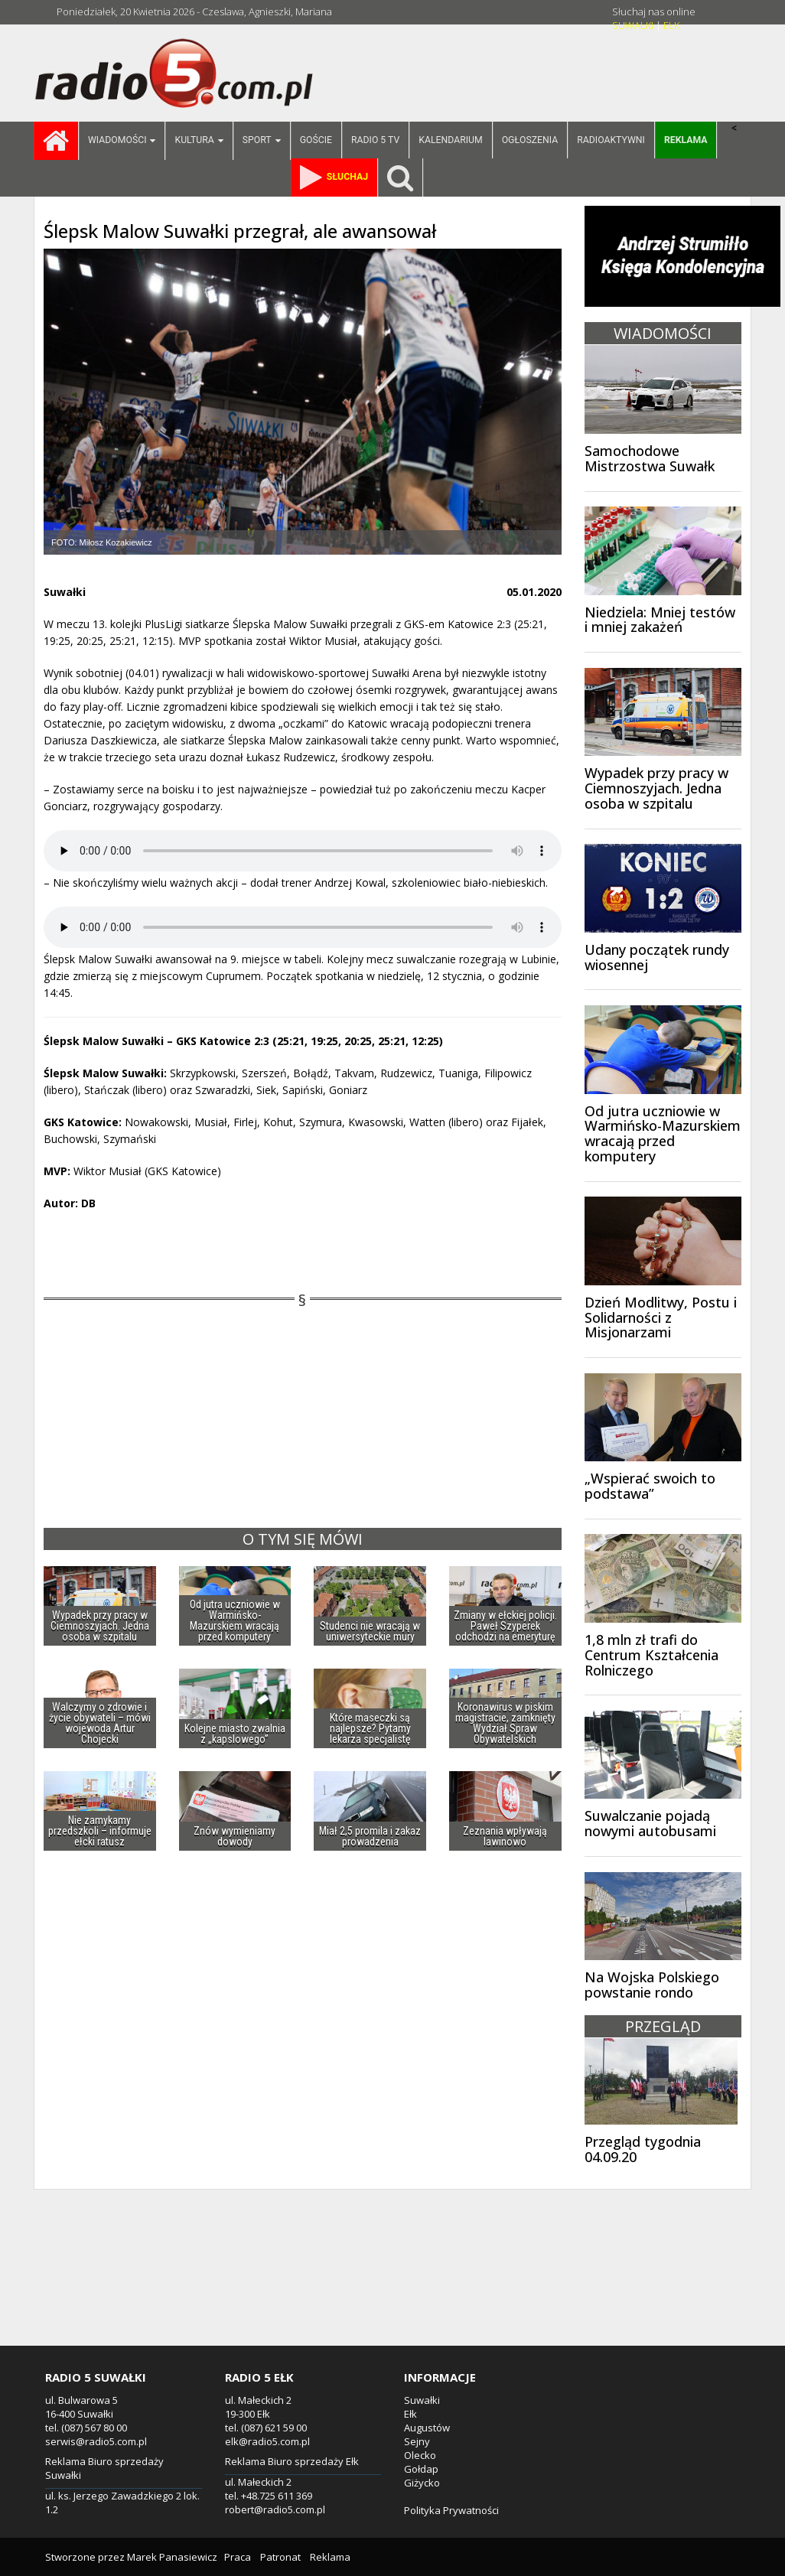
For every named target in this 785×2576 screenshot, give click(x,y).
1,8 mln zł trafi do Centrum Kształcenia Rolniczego (651, 1654)
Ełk (410, 2414)
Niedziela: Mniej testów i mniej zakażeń (660, 620)
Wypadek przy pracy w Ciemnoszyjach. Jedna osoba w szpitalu (656, 788)
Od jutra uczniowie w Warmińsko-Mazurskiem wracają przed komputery (663, 1133)
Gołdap (421, 2469)
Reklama (330, 2557)
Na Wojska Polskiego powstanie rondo (652, 1984)
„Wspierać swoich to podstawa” (650, 1486)
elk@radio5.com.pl (267, 2441)
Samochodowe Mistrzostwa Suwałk (650, 458)
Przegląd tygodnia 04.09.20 (643, 2149)
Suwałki (422, 2400)
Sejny (417, 2441)
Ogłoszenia (530, 140)
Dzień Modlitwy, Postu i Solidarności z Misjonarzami (661, 1317)
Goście (316, 140)
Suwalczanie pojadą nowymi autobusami (650, 1823)
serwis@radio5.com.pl (96, 2441)
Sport (262, 141)
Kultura (198, 141)
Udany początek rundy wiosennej (657, 957)
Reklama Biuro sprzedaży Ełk (292, 2461)
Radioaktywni (611, 140)
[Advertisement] (392, 2285)
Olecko (420, 2455)
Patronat (280, 2557)
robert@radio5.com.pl (275, 2509)
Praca (237, 2557)
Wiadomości (121, 141)
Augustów (427, 2427)
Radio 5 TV (375, 140)
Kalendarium (450, 140)
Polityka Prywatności (451, 2510)
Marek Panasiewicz (172, 2557)
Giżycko (422, 2483)
